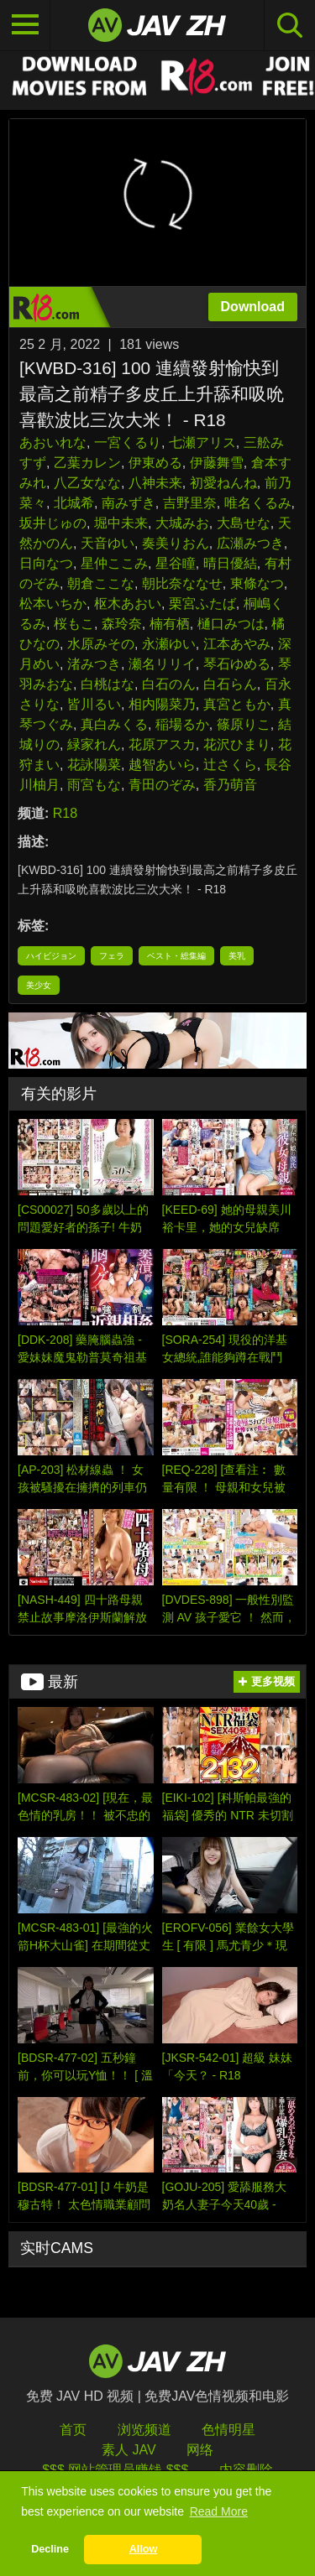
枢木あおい (127, 603)
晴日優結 (230, 563)
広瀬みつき (250, 543)
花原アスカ (162, 744)
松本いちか (53, 603)
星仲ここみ (114, 563)
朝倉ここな (100, 583)
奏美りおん (175, 543)
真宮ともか (236, 704)
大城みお (182, 523)
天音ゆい (107, 543)
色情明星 (228, 2429)
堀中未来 (121, 523)
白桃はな (107, 684)
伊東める (155, 462)
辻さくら (230, 764)
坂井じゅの (53, 523)
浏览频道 (144, 2429)
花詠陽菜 (94, 764)
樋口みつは (231, 624)
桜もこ (74, 624)
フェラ (111, 955)
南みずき (128, 503)
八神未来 (155, 483)
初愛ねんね (223, 483)
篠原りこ (243, 724)
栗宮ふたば (202, 603)
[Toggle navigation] (25, 25)
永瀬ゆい (169, 644)
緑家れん (94, 744)
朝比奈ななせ (182, 583)
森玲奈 (122, 624)
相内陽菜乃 (162, 704)
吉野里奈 (190, 503)
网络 (199, 2450)
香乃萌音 (230, 785)
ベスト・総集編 (176, 955)
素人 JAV (129, 2450)
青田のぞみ (162, 785)
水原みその (100, 644)
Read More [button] (219, 2511)
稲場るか (182, 724)
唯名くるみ (257, 503)
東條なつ (257, 583)
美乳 (236, 955)
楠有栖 (170, 624)
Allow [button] (143, 2549)
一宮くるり (127, 442)
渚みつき (94, 664)
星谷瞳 (175, 563)
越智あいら (162, 764)
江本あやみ (236, 644)
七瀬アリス (202, 442)
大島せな (243, 523)
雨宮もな (94, 785)
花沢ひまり (236, 744)
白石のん (169, 684)
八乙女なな (87, 483)
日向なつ (46, 563)
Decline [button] (50, 2549)
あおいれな (53, 442)
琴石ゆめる (236, 664)
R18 (65, 813)
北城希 (74, 503)
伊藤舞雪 (217, 462)
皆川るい (94, 704)
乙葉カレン (87, 462)
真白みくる (114, 724)
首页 (73, 2429)
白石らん (230, 684)
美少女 (38, 985)
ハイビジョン (51, 955)
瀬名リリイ (162, 664)
